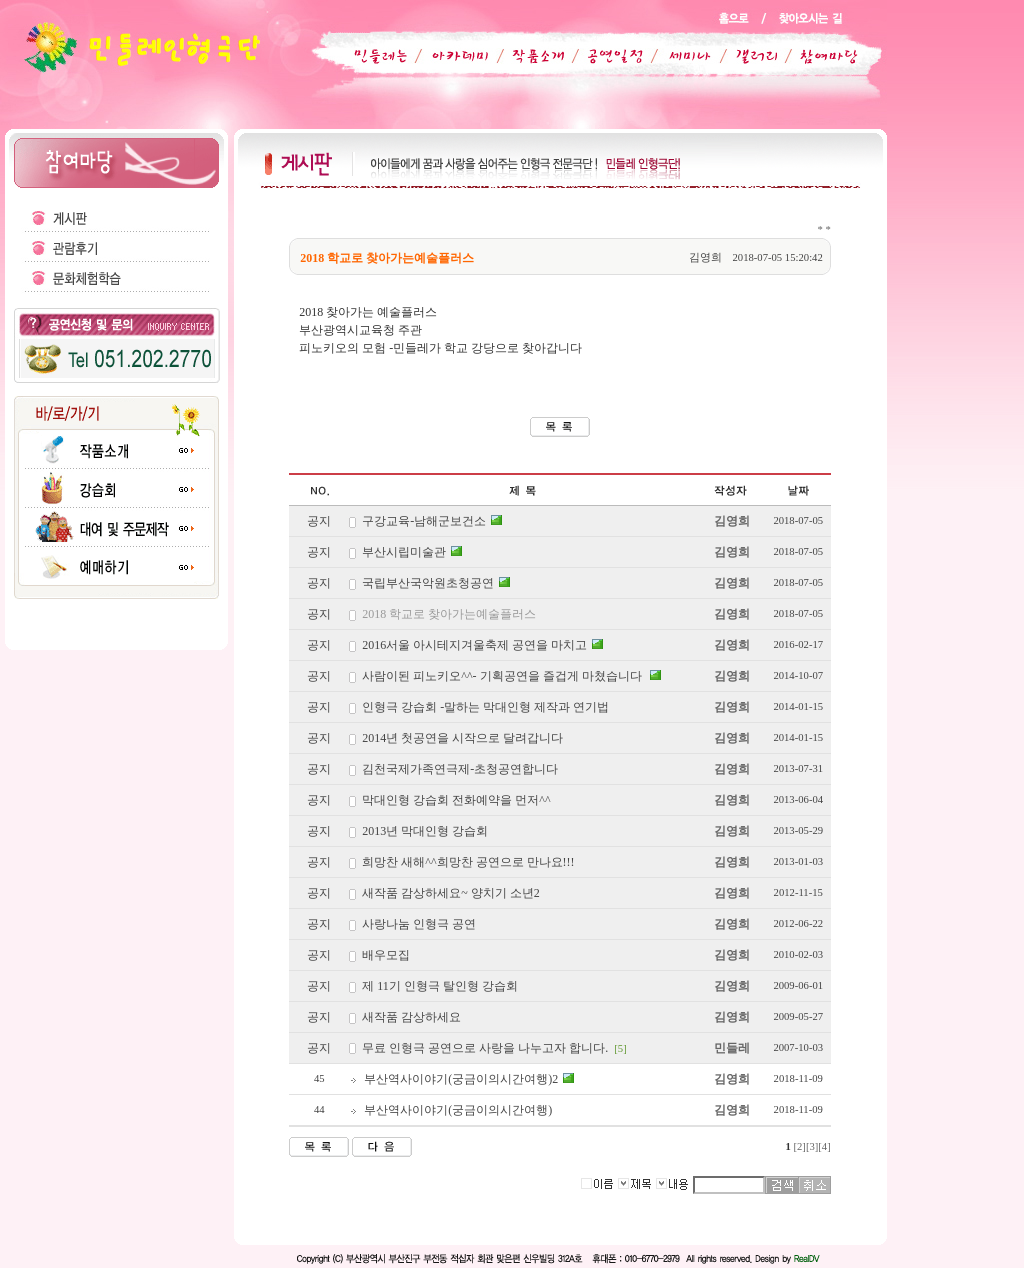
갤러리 (747, 56)
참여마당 (816, 56)
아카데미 (456, 56)
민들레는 (377, 56)
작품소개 (530, 56)
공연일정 (604, 56)
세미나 (678, 56)
